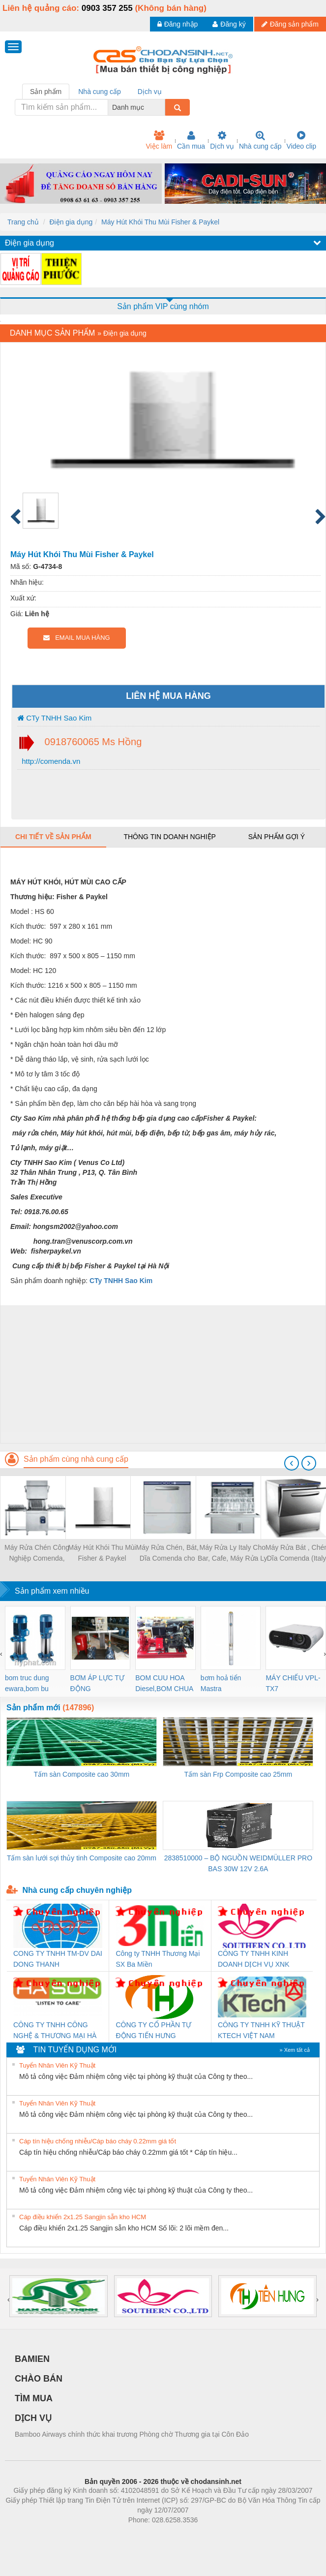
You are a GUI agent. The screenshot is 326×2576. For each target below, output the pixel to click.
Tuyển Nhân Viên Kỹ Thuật (57, 2065)
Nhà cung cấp (260, 140)
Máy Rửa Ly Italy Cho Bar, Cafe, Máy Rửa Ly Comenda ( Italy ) (232, 1553)
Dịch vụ (222, 140)
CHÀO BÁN (38, 2379)
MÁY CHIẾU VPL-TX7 (293, 1683)
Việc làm (159, 140)
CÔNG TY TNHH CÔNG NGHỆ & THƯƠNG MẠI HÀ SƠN (54, 2031)
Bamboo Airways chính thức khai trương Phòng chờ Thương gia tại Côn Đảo (132, 2434)
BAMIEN (32, 2359)
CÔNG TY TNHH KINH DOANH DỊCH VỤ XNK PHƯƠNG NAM (254, 1959)
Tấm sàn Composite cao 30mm (82, 1774)
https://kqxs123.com (210, 2535)
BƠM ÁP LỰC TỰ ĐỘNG (97, 1683)
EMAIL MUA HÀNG (76, 637)
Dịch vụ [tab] (150, 91)
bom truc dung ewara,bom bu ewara (27, 1684)
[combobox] (162, 107)
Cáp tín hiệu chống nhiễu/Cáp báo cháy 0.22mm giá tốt (97, 2141)
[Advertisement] (161, 1374)
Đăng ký (228, 24)
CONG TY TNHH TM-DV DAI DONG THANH (57, 1958)
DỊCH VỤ (33, 2418)
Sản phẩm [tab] (45, 91)
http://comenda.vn (50, 761)
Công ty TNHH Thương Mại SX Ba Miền (158, 1958)
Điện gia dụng (70, 222)
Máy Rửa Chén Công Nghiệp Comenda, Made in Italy (36, 1553)
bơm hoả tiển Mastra (221, 1683)
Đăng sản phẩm (290, 24)
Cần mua (191, 140)
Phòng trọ (101, 2535)
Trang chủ (23, 222)
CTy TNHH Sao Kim (54, 718)
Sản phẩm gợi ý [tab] (276, 837)
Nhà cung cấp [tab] (99, 91)
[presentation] (291, 1463)
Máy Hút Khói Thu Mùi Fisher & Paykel (160, 222)
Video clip (301, 140)
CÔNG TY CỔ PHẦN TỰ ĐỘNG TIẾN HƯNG (153, 2030)
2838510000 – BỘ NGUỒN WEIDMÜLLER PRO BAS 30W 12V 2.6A (238, 1863)
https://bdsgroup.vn (150, 2535)
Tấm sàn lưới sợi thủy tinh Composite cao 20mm (81, 1858)
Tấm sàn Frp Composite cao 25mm (238, 1774)
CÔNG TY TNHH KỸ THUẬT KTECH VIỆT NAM (261, 2030)
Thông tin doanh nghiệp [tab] (169, 837)
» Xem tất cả (294, 2050)
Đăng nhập (177, 24)
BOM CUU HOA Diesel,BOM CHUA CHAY (164, 1684)
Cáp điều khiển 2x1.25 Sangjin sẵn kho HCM (82, 2217)
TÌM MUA (34, 2398)
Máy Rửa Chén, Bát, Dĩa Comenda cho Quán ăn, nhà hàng (167, 1553)
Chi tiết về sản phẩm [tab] (53, 837)
